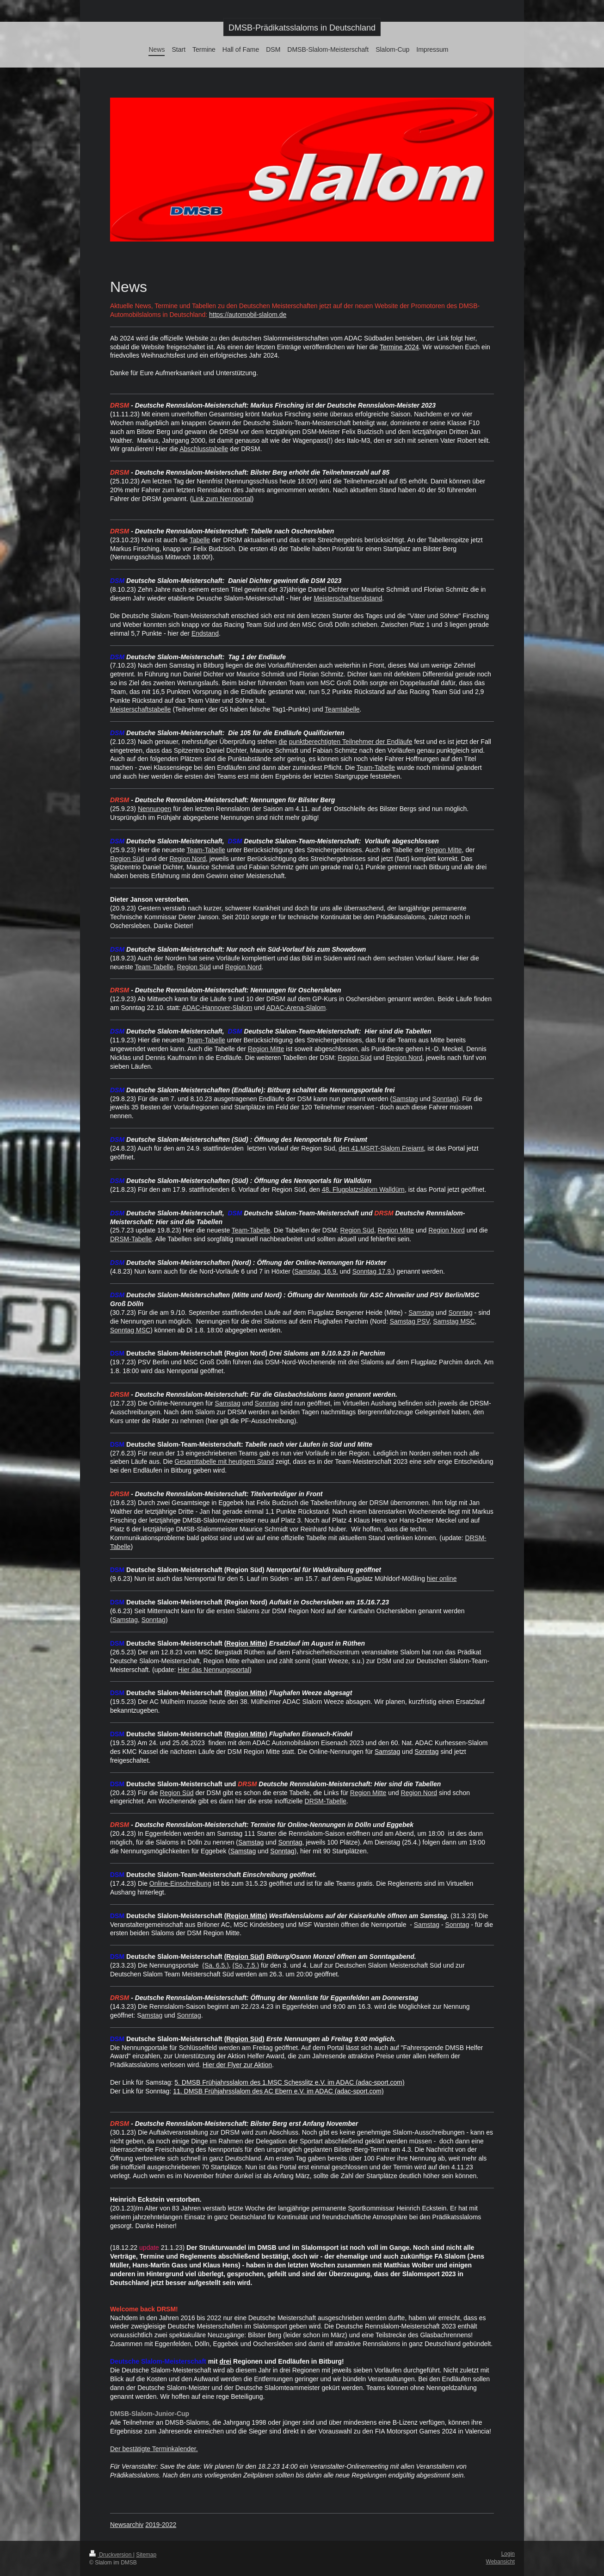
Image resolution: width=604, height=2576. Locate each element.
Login (508, 2554)
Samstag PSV (410, 1321)
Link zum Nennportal (221, 498)
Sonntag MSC (130, 1330)
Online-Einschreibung (180, 1883)
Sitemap (146, 2554)
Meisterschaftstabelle (140, 709)
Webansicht (500, 2561)
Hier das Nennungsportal (213, 1669)
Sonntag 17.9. (372, 1271)
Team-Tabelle (376, 767)
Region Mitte (443, 850)
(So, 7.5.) (246, 1965)
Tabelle (200, 540)
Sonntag (444, 1098)
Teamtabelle (342, 709)
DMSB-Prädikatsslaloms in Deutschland (302, 27)
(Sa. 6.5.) (215, 1965)
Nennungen (154, 808)
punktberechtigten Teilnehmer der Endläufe (351, 741)
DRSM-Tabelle (131, 1239)
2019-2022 (160, 2524)
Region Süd (127, 858)
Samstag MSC (454, 1321)
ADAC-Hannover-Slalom (217, 1007)
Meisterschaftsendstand (348, 598)
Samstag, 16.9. (316, 1271)
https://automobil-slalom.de (247, 314)
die (282, 741)
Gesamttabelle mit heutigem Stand (224, 1461)
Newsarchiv (126, 2524)
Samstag (405, 1098)
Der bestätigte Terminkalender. (154, 2448)
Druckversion (111, 2554)
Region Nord (187, 858)
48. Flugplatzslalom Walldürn (363, 1189)
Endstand (205, 633)
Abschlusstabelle (203, 448)
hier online (442, 1578)
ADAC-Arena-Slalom (296, 1007)
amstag (151, 2015)
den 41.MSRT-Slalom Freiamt (381, 1148)
